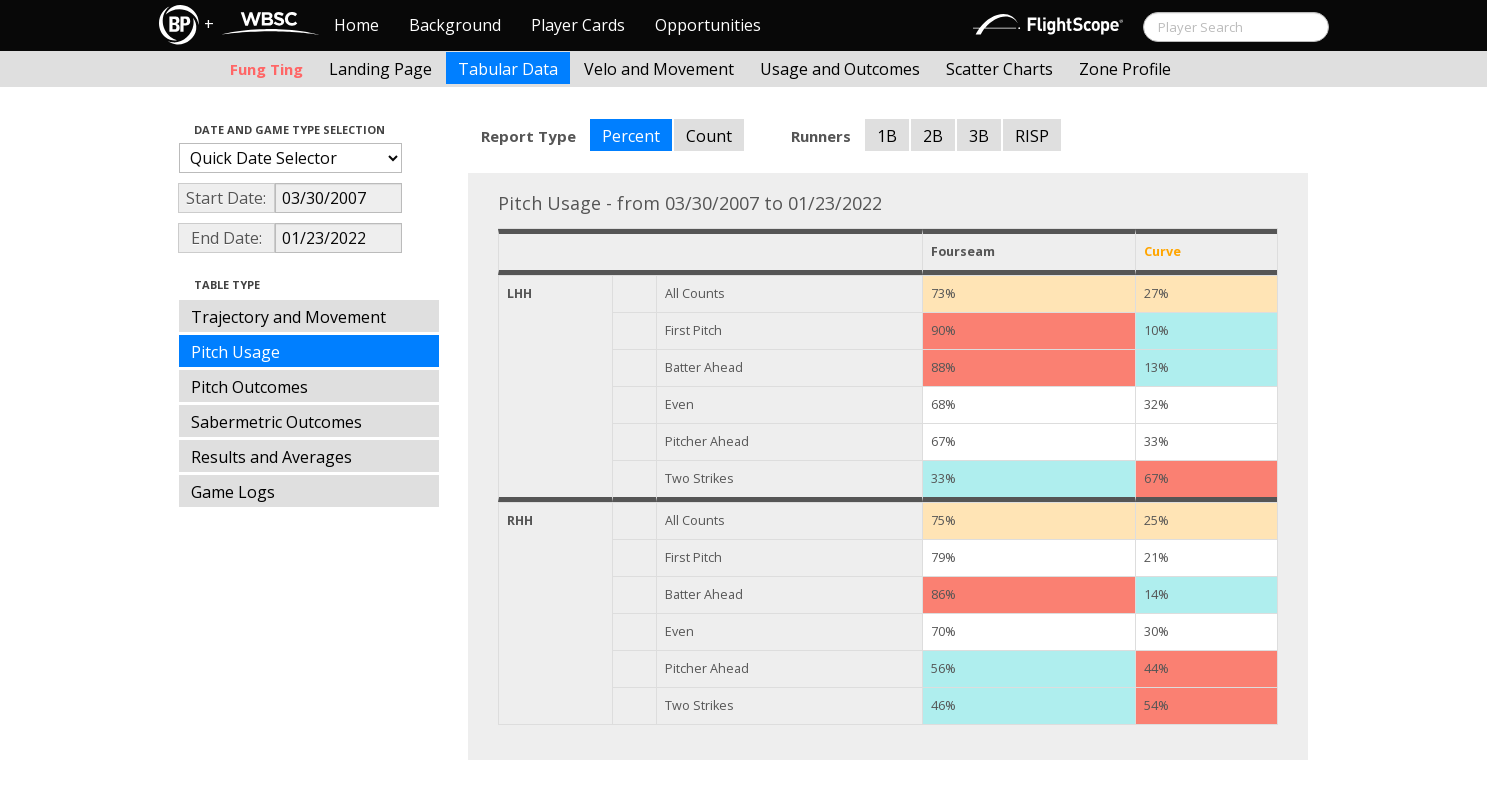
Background (455, 25)
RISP (1032, 136)
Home (356, 25)
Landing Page (380, 69)
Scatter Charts (999, 69)
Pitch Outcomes (249, 387)
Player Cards (578, 25)
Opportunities (708, 25)
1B (887, 136)
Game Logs (233, 492)
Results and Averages (271, 457)
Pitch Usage (235, 352)
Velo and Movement (659, 69)
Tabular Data (508, 69)
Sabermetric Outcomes (276, 422)
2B (933, 136)
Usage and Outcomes (840, 69)
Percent (631, 136)
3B (979, 136)
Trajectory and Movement (288, 317)
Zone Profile (1125, 69)
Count (709, 136)
